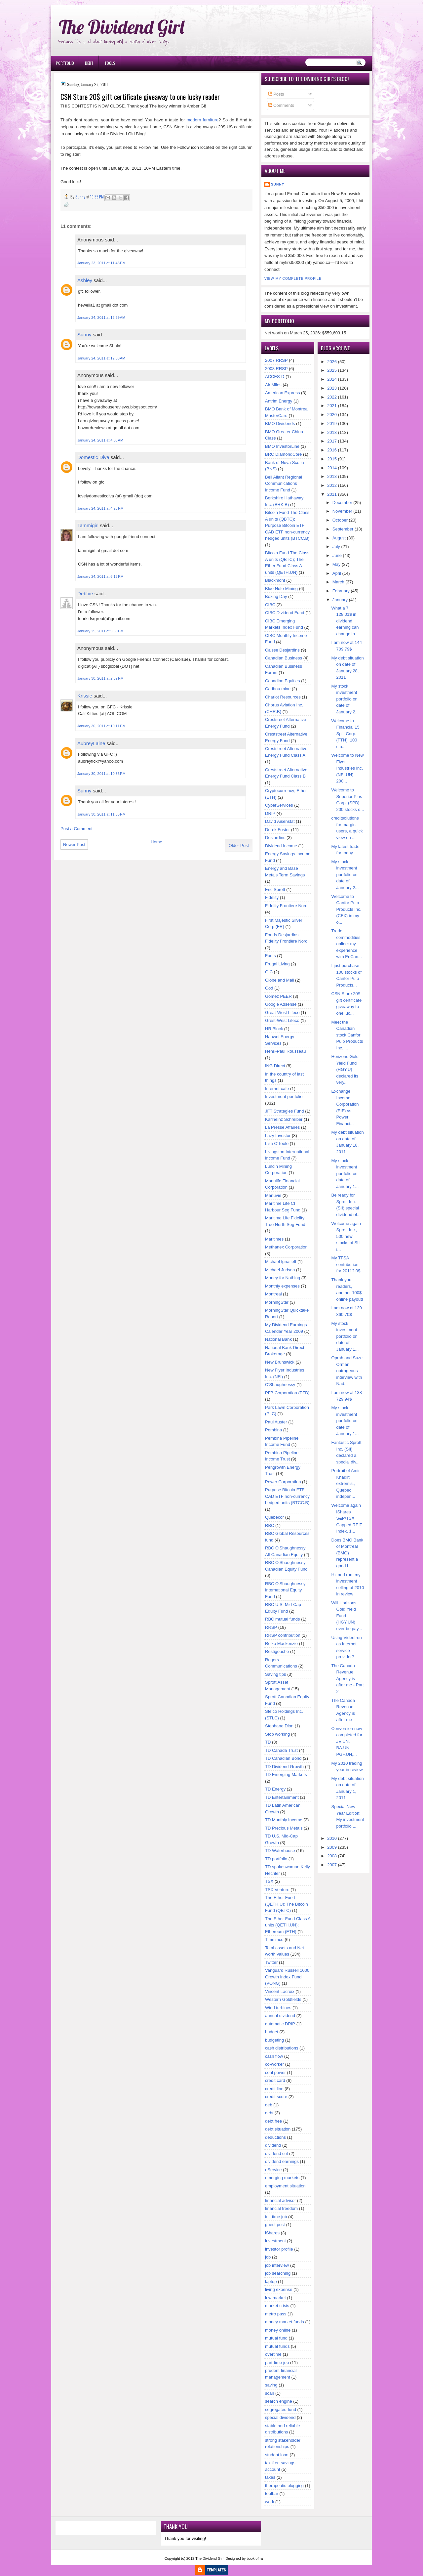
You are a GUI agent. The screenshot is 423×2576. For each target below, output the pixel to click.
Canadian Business (283, 657)
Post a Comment (76, 828)
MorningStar (276, 1302)
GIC (269, 971)
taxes (270, 2477)
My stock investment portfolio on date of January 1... (345, 1173)
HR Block (274, 1028)
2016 (332, 449)
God (269, 988)
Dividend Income (281, 845)
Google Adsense (280, 1004)
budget (271, 2031)
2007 (332, 1864)
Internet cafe (277, 1088)
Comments (281, 105)
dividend (273, 2145)
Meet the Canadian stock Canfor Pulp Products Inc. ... (347, 1035)
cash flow (274, 2056)
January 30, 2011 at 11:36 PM (101, 814)
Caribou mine (277, 688)
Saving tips (275, 1674)
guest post (275, 2224)
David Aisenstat (280, 821)
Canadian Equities (282, 680)
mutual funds (277, 2346)
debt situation (277, 2129)
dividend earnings (282, 2161)
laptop (271, 2281)
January (340, 599)
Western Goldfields (283, 1999)
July (336, 546)
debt (269, 2112)
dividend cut (276, 2153)
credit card (275, 2080)
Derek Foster (277, 829)
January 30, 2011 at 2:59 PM (100, 678)
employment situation (285, 2185)
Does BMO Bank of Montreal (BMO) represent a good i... (347, 1553)
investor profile (279, 2249)
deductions (275, 2137)
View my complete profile (293, 278)
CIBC (270, 604)
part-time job (277, 2362)
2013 (332, 476)
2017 (332, 441)
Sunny (84, 334)
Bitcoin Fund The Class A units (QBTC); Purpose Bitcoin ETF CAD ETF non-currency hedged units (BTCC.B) (287, 525)
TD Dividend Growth (284, 1766)
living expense (278, 2289)
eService (273, 2169)
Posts (276, 94)
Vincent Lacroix (279, 1991)
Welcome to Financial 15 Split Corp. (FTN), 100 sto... (345, 733)
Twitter (271, 1962)
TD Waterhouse (280, 1850)
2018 (332, 432)
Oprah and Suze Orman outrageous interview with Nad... (347, 1370)
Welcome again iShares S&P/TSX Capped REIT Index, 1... (347, 1518)
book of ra (255, 2558)
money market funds (284, 2321)
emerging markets (282, 2177)
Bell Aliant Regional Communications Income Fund (283, 483)
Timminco (274, 1939)
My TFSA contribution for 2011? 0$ (346, 1264)
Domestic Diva (93, 457)
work (269, 2501)
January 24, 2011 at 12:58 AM (101, 358)
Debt (89, 63)
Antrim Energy (278, 401)
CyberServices (279, 805)
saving (271, 2385)
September (343, 529)
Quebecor (274, 1517)
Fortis (270, 955)
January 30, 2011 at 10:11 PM (101, 726)
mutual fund (276, 2338)
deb (268, 2104)
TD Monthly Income (283, 1819)
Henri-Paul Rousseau (285, 1051)
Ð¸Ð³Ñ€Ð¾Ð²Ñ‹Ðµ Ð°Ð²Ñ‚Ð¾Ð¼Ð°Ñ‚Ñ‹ (119, 3)
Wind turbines (278, 2007)
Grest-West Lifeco (282, 1020)
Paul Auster (276, 1421)
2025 (332, 370)
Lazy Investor (277, 1135)
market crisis (277, 2305)
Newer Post (74, 844)
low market (275, 2297)
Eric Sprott (275, 889)
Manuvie (273, 1195)
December (342, 502)
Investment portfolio (283, 1096)
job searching (277, 2273)
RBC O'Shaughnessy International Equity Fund (285, 1590)
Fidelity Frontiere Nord (286, 905)
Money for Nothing (282, 1277)
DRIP (270, 813)
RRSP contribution (282, 1635)
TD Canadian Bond (283, 1758)
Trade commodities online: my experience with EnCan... (346, 943)
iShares (272, 2232)
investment (275, 2240)
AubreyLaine (91, 743)
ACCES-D (275, 376)
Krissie (84, 695)
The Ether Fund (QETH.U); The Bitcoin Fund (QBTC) (286, 1904)
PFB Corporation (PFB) (287, 1392)
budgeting (274, 2040)
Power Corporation (283, 1481)
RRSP (271, 1627)
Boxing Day (276, 596)
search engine (278, 2401)
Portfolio (65, 63)
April (336, 573)
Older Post (239, 845)
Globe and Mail (279, 980)
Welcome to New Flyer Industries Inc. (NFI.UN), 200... (347, 768)
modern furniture (202, 119)
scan (269, 2393)
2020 (332, 414)
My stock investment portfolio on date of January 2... (345, 699)
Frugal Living (277, 963)
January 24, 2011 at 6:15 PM (100, 576)
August (339, 537)
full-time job (276, 2216)
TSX (269, 1881)
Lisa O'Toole (276, 1143)
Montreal (273, 1293)
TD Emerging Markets (286, 1774)
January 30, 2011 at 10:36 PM (101, 774)
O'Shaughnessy (280, 1384)
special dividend (280, 2417)
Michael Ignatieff (280, 1261)
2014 (332, 467)
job (268, 2257)
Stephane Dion (279, 1725)
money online (277, 2330)
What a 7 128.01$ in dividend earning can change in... (345, 621)
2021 (332, 405)
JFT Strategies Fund (284, 1111)
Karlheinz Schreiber (283, 1119)
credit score (276, 2096)
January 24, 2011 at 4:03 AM (100, 440)
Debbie (85, 593)
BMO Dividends (280, 423)
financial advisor (280, 2200)
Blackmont (275, 580)
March (338, 581)
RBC (269, 1525)
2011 (332, 494)
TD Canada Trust (281, 1750)
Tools (109, 63)
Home (156, 841)
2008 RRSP (276, 368)
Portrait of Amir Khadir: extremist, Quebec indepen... (345, 1483)
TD (268, 1742)
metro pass (275, 2313)
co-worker (274, 2064)
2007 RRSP (276, 360)
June (337, 555)
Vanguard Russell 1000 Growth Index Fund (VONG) (287, 1977)
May (336, 564)
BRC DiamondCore (283, 454)
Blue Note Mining (281, 588)
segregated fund (280, 2409)
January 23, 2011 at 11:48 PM (101, 263)
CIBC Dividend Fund (284, 612)
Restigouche (277, 1651)
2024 (332, 379)
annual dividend (280, 2015)
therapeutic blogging (284, 2485)
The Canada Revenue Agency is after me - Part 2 (347, 1678)
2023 (332, 388)
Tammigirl (87, 525)
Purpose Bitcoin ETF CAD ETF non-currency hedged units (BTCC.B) (287, 1496)
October (340, 520)
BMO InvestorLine (282, 446)
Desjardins (275, 837)
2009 (332, 1847)
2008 (332, 1855)
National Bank (278, 1339)
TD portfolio (276, 1858)
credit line (274, 2088)
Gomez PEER (278, 996)
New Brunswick (279, 1362)
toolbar (271, 2493)
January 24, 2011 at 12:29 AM (101, 317)
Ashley (84, 280)
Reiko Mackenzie (281, 1643)
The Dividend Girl (121, 26)
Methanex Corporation (286, 1247)
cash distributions (281, 2048)
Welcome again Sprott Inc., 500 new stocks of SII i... (346, 1236)
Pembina (273, 1429)
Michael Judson (280, 1269)
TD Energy (275, 1789)
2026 (332, 361)
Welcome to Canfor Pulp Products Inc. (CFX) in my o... (346, 909)
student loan (276, 2454)
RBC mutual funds (282, 1619)
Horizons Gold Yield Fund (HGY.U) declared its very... (345, 1069)
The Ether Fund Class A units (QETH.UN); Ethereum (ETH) (287, 1925)
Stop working (277, 1734)
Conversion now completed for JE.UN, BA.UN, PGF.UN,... (347, 1741)
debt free (273, 2121)
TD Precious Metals (283, 1828)
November (342, 511)
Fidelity (272, 897)
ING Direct (275, 1065)
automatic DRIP (280, 2023)
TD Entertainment (282, 1797)
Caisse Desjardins (282, 650)
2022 (332, 397)
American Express (282, 392)
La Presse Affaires (282, 1127)
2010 (332, 1838)
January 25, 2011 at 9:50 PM (100, 631)
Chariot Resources (283, 697)
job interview (277, 2265)
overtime (273, 2354)
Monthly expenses (282, 1286)
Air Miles (273, 384)
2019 (332, 423)
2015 (332, 458)
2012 (332, 485)
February (341, 590)
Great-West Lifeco (282, 1012)
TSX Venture (277, 1889)
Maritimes (274, 1239)
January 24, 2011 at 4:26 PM (100, 508)
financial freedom (281, 2208)
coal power (275, 2072)
